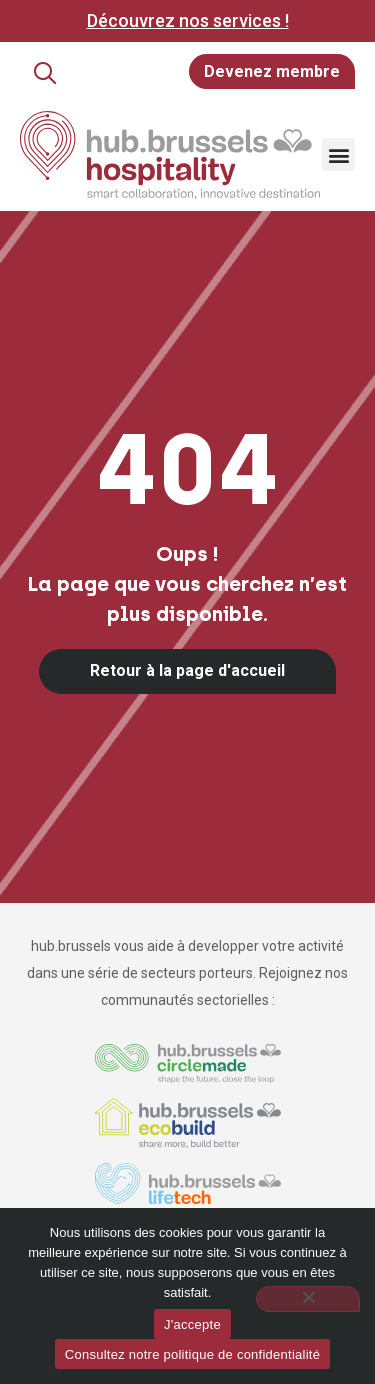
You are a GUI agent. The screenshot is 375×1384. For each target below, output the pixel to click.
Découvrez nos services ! (188, 20)
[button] (45, 73)
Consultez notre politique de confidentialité (192, 1354)
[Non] (308, 1299)
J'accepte (192, 1324)
